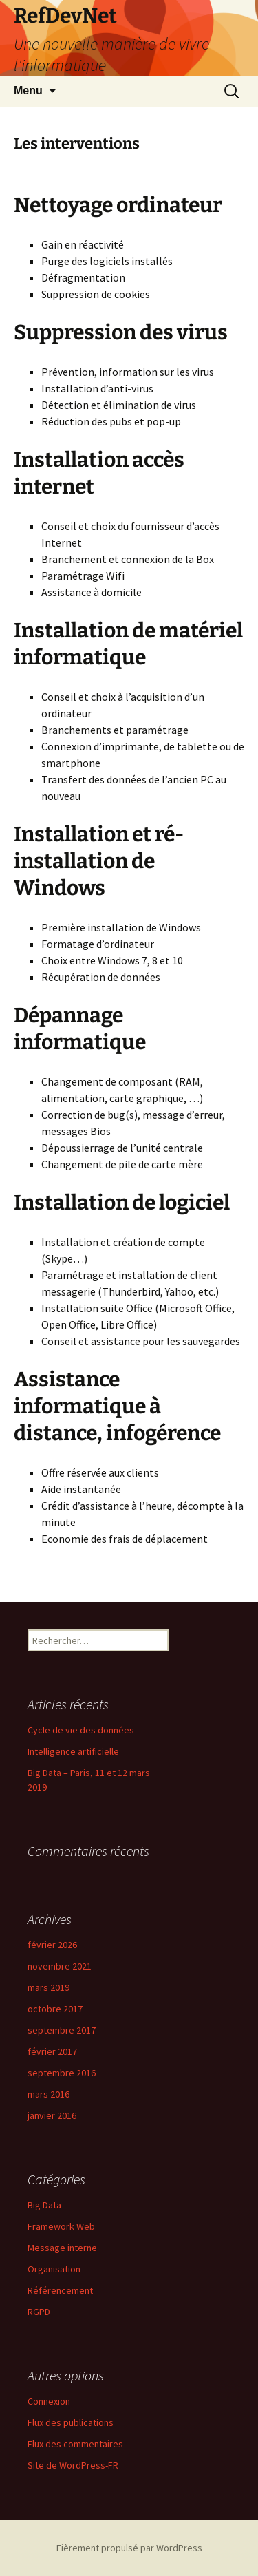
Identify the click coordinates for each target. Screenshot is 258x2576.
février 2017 (52, 2051)
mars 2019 (48, 1987)
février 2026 (52, 1945)
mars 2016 (48, 2094)
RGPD (39, 2311)
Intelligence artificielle (73, 1751)
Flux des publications (71, 2422)
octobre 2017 (55, 2009)
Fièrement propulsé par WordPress (129, 2548)
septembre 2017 (62, 2030)
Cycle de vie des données (81, 1730)
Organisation (54, 2269)
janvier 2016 (52, 2115)
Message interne (62, 2247)
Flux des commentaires (75, 2444)
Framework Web (61, 2226)
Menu (28, 90)
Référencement (60, 2290)
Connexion (49, 2401)
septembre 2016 (62, 2073)
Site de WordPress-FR (73, 2465)
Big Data (44, 2205)
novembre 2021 (60, 1966)
